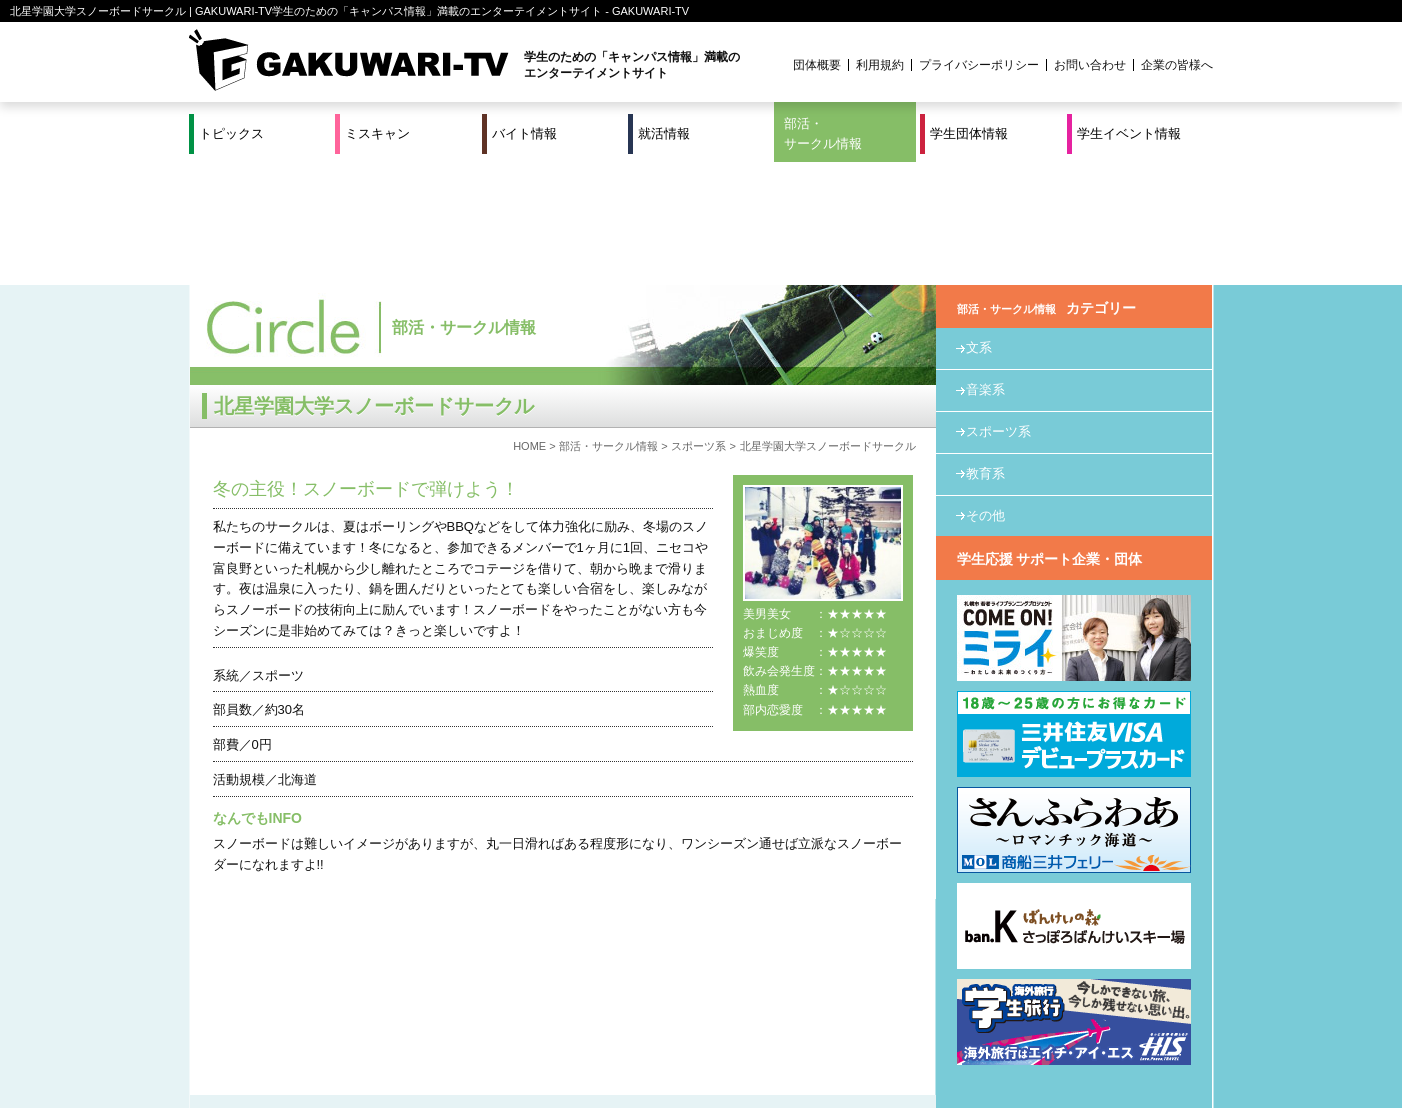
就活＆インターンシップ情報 (465, 1027)
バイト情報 (524, 133)
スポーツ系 (698, 323)
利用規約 (880, 65)
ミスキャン (377, 133)
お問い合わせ (1090, 65)
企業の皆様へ (1177, 65)
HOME (529, 323)
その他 (985, 392)
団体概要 (817, 65)
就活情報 (664, 133)
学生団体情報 (969, 133)
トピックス (231, 133)
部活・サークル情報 (823, 133)
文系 (979, 225)
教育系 (985, 350)
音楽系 (985, 267)
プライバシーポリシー (979, 65)
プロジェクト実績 (566, 1051)
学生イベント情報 (1129, 133)
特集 (566, 1027)
